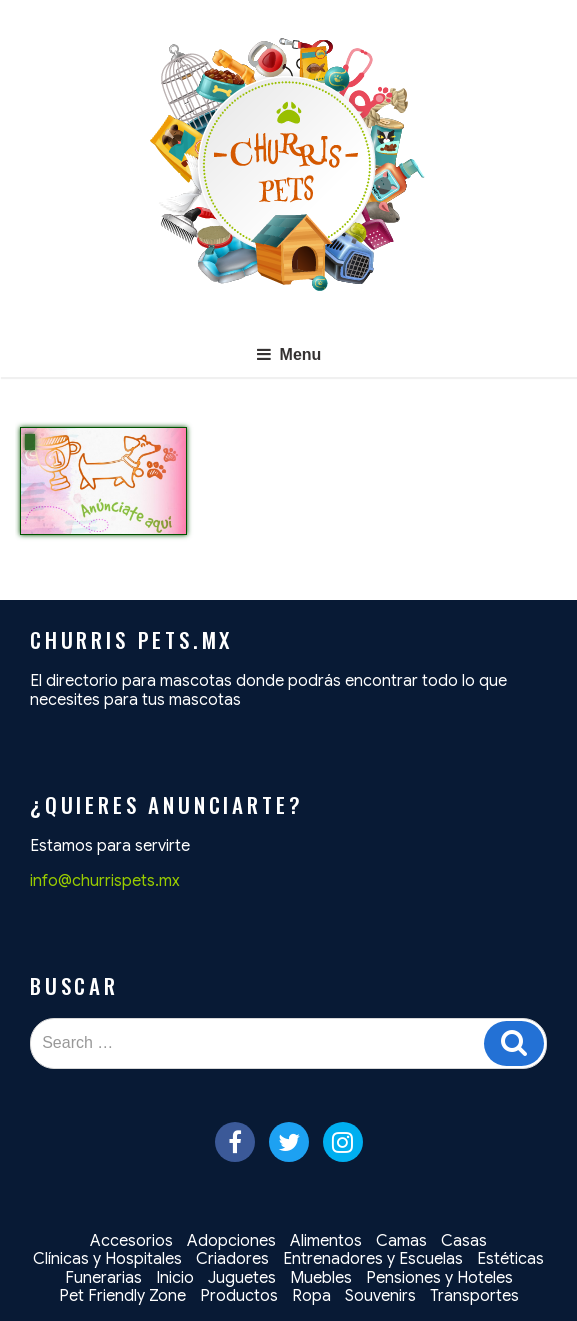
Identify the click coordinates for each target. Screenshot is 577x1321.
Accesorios (131, 1241)
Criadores (232, 1259)
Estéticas (510, 1259)
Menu (289, 354)
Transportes (474, 1296)
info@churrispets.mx (105, 881)
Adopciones (231, 1241)
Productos (239, 1296)
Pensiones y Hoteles (439, 1278)
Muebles (321, 1278)
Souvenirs (380, 1296)
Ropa (311, 1296)
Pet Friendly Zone (122, 1296)
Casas (464, 1241)
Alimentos (326, 1241)
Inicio (175, 1278)
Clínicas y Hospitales (107, 1259)
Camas (401, 1241)
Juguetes (242, 1278)
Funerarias (103, 1278)
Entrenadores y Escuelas (373, 1259)
